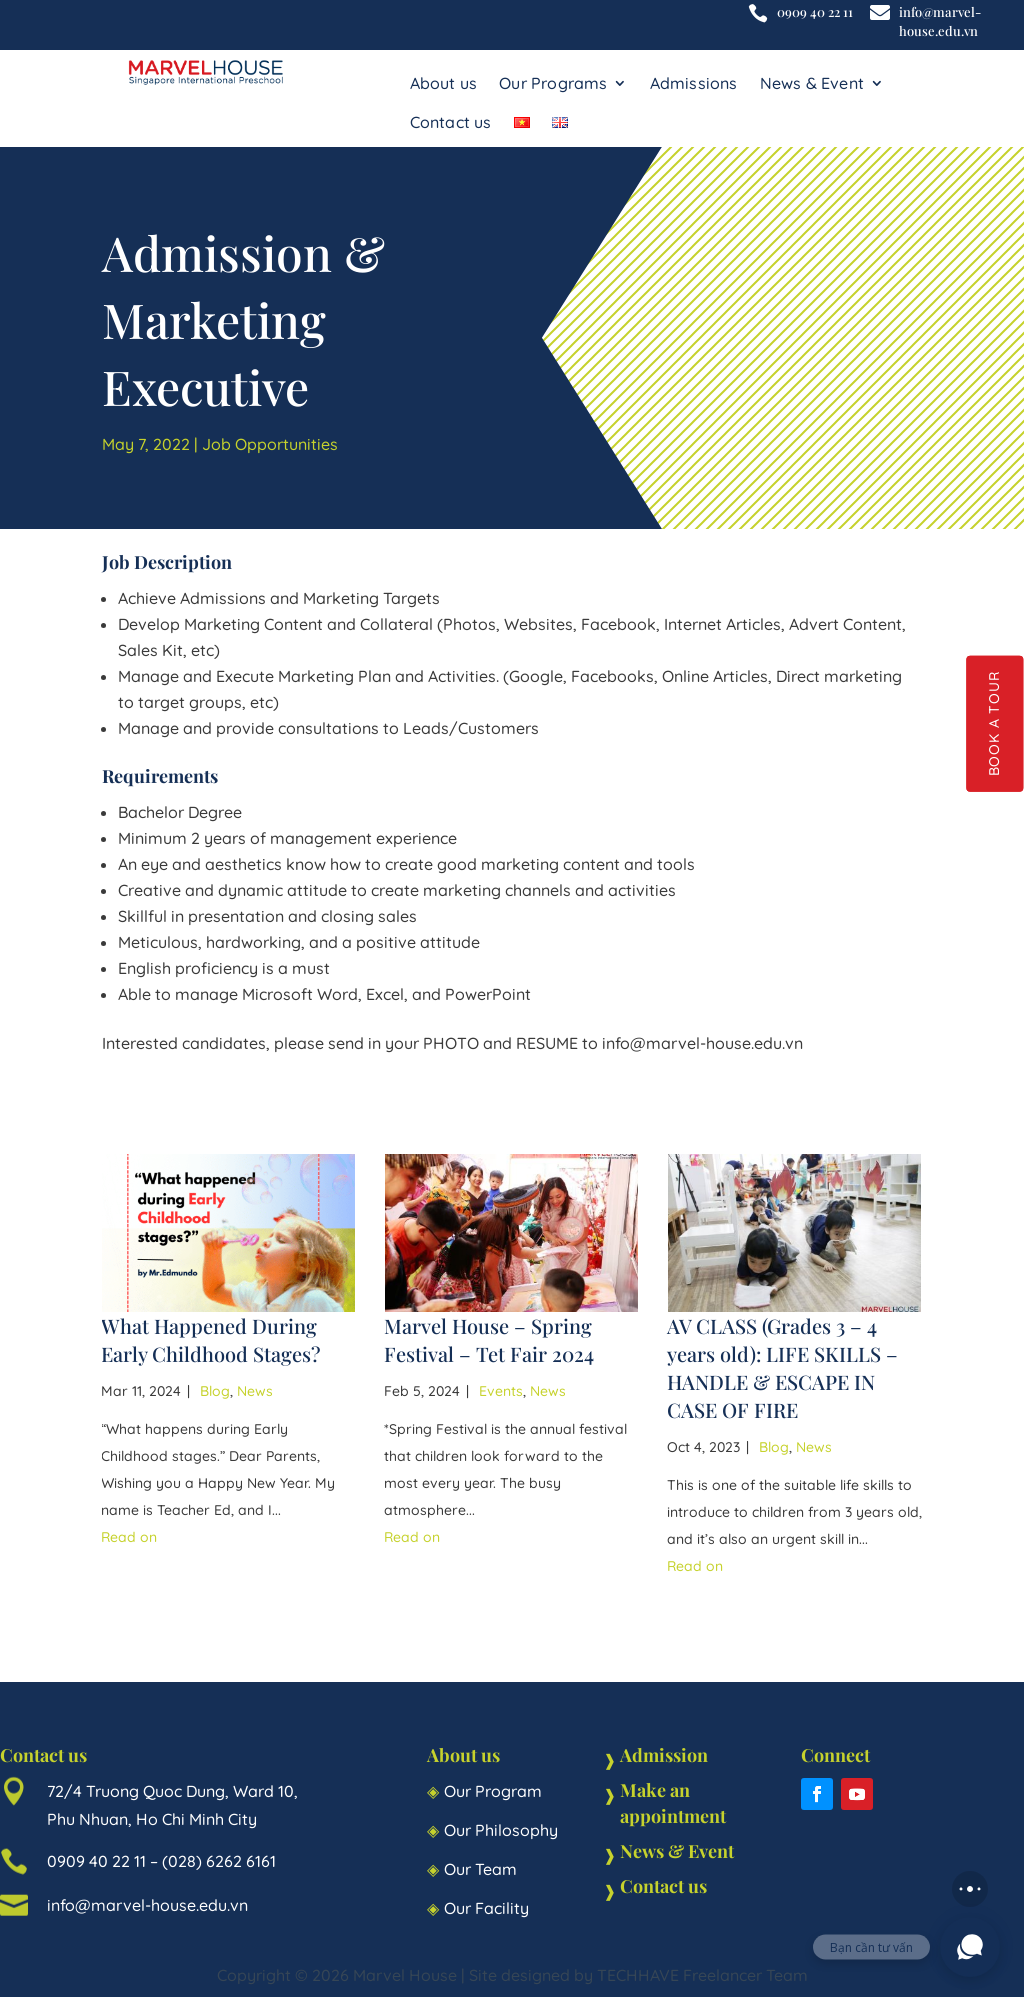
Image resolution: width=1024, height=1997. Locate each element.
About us (444, 83)
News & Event (812, 83)
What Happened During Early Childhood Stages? (211, 1339)
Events (501, 1391)
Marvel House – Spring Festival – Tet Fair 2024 (489, 1339)
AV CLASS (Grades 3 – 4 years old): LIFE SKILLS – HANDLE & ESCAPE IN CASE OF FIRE (782, 1367)
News (255, 1391)
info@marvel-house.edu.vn (940, 20)
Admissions (694, 83)
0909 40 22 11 (815, 11)
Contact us (451, 122)
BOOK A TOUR (995, 724)
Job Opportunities (270, 444)
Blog (215, 1391)
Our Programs (553, 83)
